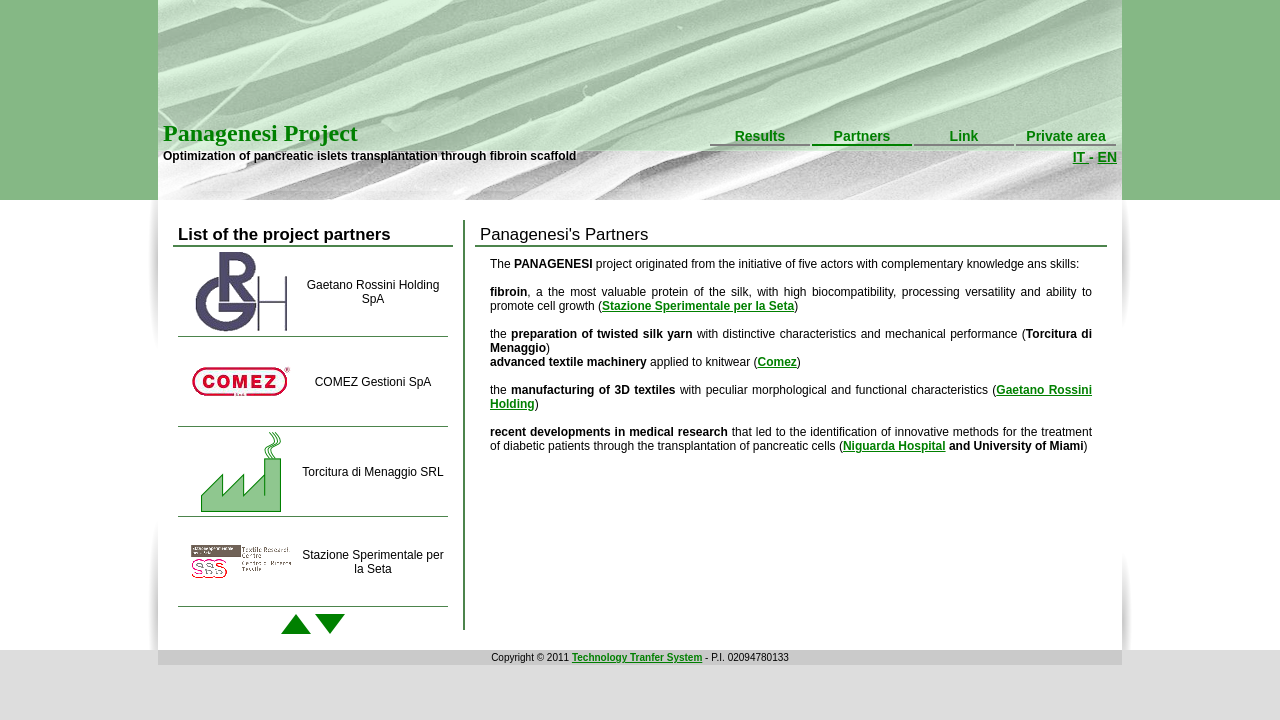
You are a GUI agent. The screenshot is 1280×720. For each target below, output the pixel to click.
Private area (1065, 136)
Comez (776, 362)
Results (760, 136)
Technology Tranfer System (637, 657)
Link (964, 136)
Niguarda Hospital (894, 446)
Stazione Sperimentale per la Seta (698, 306)
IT (1081, 157)
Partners (862, 136)
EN (1107, 157)
